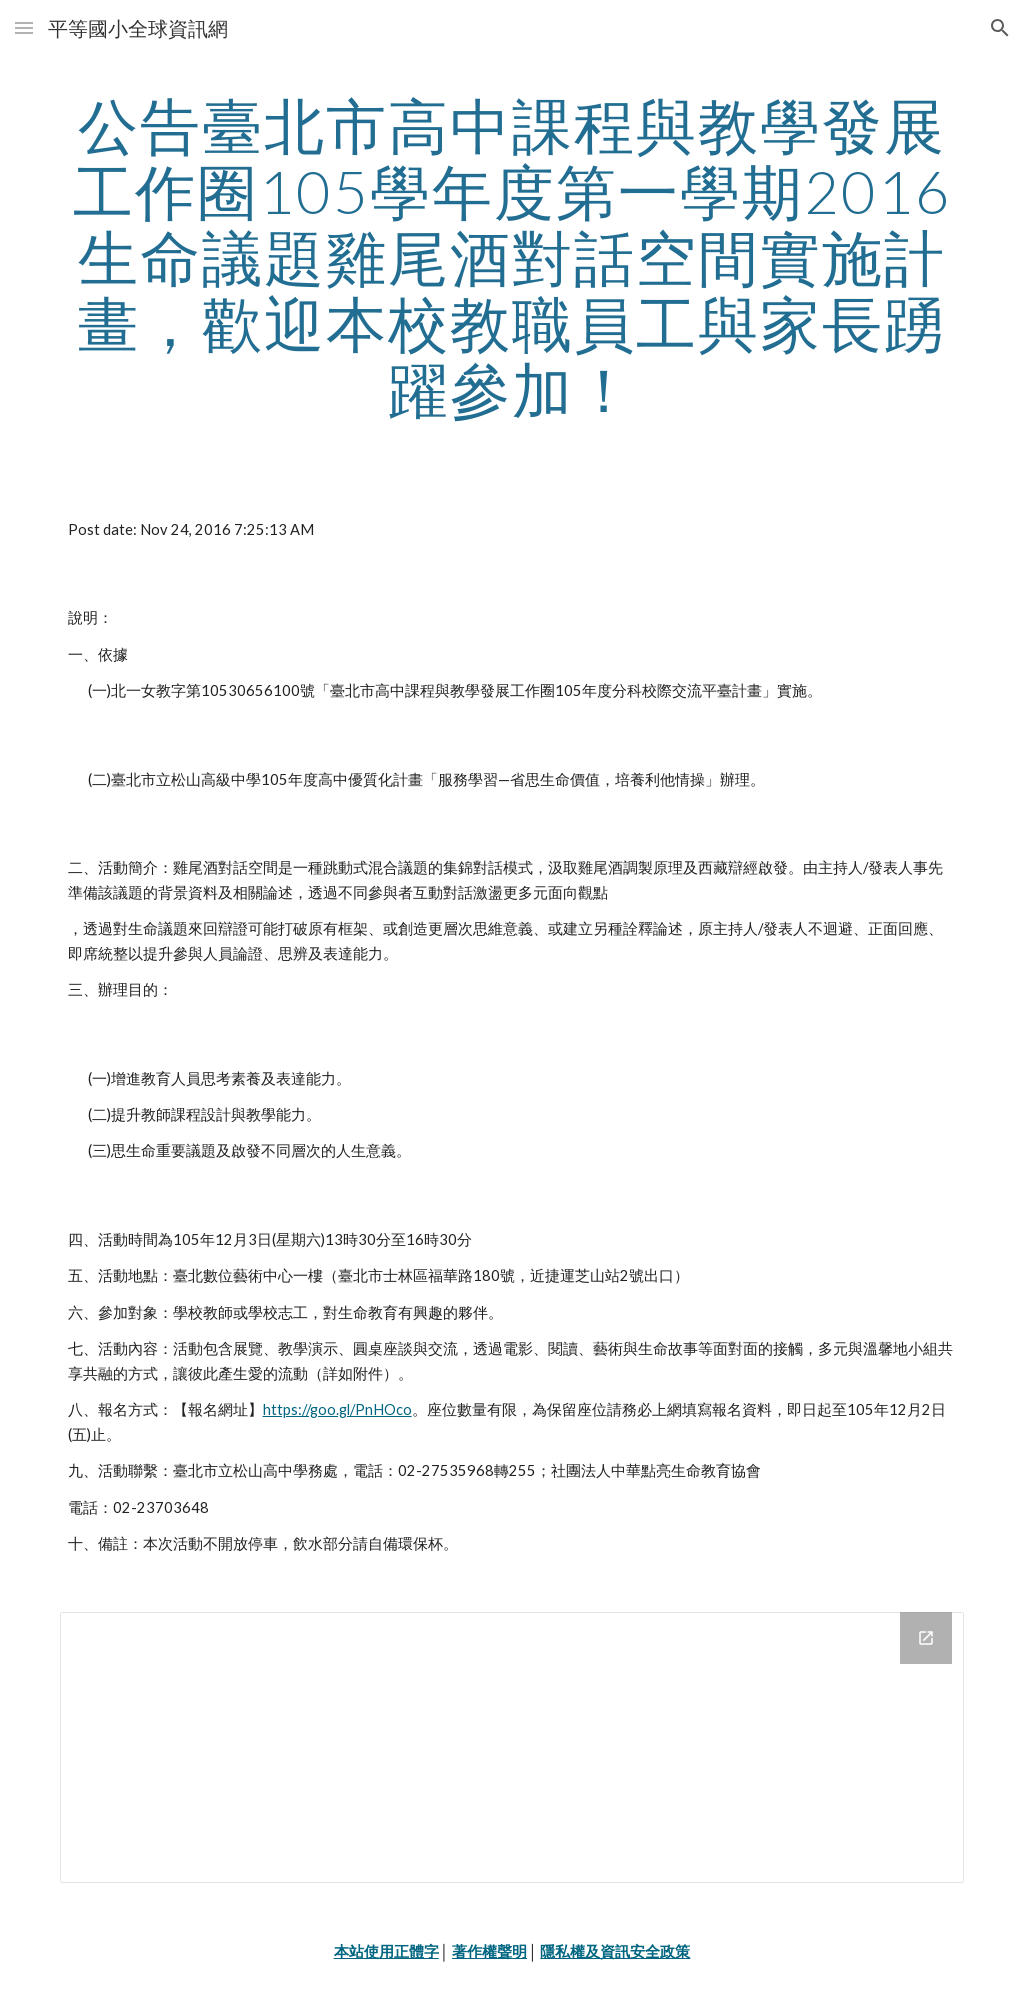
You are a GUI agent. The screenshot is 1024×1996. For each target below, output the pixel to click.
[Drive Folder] (512, 1747)
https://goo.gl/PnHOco (337, 1409)
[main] (512, 257)
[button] (24, 27)
